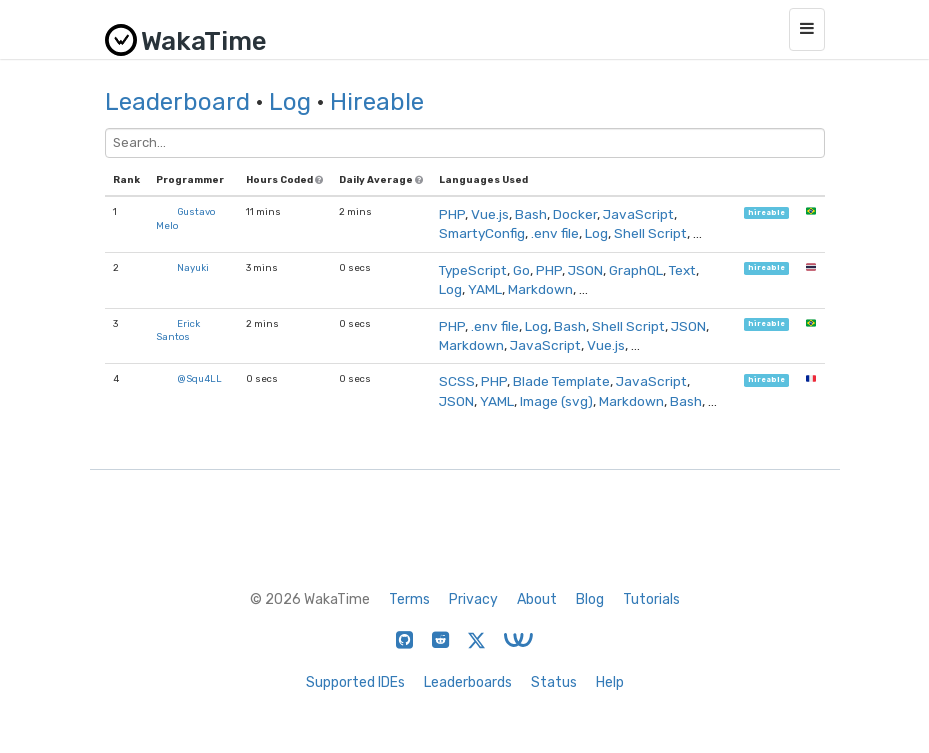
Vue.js (490, 214)
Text (682, 270)
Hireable (377, 102)
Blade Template (561, 381)
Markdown (540, 289)
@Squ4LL (199, 378)
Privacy (473, 599)
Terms (409, 599)
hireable (766, 212)
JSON (585, 270)
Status (554, 682)
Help (610, 682)
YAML (485, 289)
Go (521, 270)
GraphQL (636, 270)
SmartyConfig (482, 233)
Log (290, 102)
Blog (590, 599)
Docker (575, 214)
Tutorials (651, 599)
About (537, 599)
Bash (531, 214)
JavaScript (638, 214)
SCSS (457, 381)
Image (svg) (556, 401)
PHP (452, 214)
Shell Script (650, 233)
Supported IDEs (355, 682)
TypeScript (473, 270)
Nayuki (193, 267)
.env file (555, 233)
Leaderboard (177, 102)
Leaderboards (468, 682)
